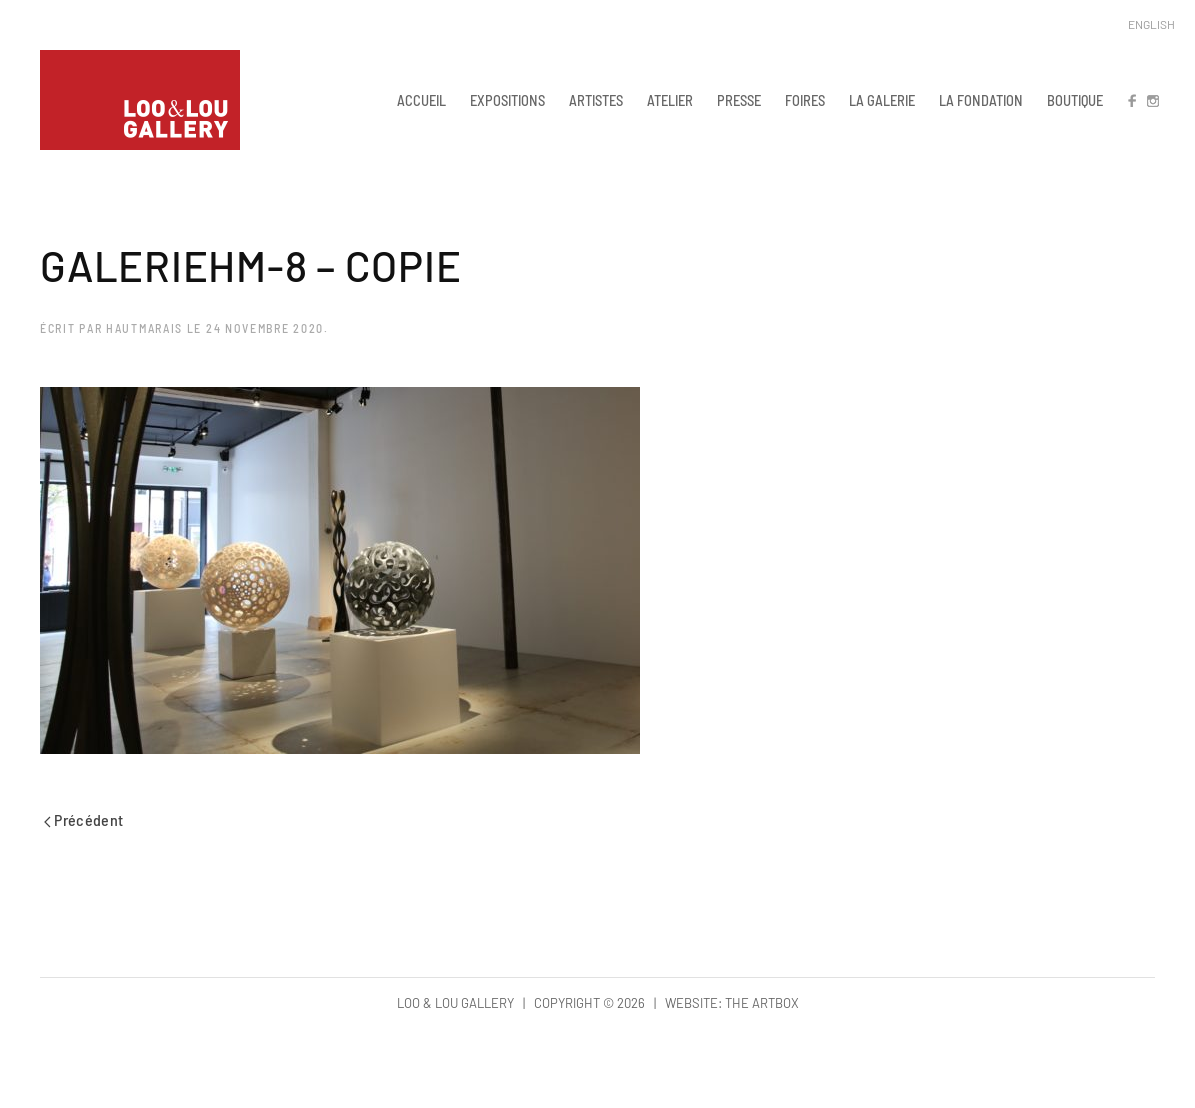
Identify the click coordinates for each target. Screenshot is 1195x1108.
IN (1152, 100)
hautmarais (144, 328)
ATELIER (670, 100)
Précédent (84, 819)
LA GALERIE (882, 100)
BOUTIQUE (1075, 100)
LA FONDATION (981, 100)
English (1151, 24)
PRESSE (739, 100)
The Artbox (762, 1003)
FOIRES (805, 100)
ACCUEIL (421, 100)
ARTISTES (596, 100)
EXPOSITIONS (507, 100)
